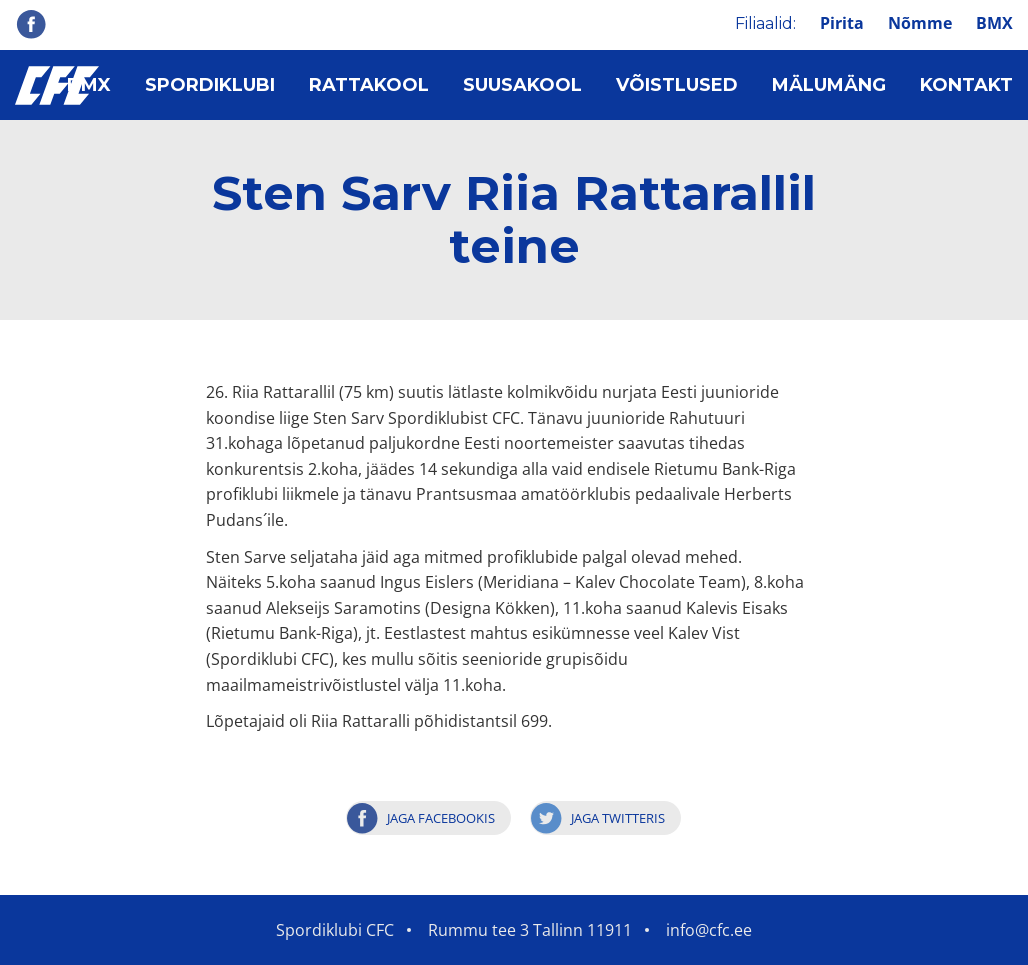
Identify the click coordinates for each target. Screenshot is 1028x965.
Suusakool (522, 85)
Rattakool (369, 85)
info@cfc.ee (709, 930)
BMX (994, 23)
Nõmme (920, 23)
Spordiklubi (210, 85)
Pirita (842, 23)
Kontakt (966, 85)
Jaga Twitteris (618, 818)
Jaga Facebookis (441, 818)
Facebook (31, 24)
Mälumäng (829, 85)
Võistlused (677, 85)
